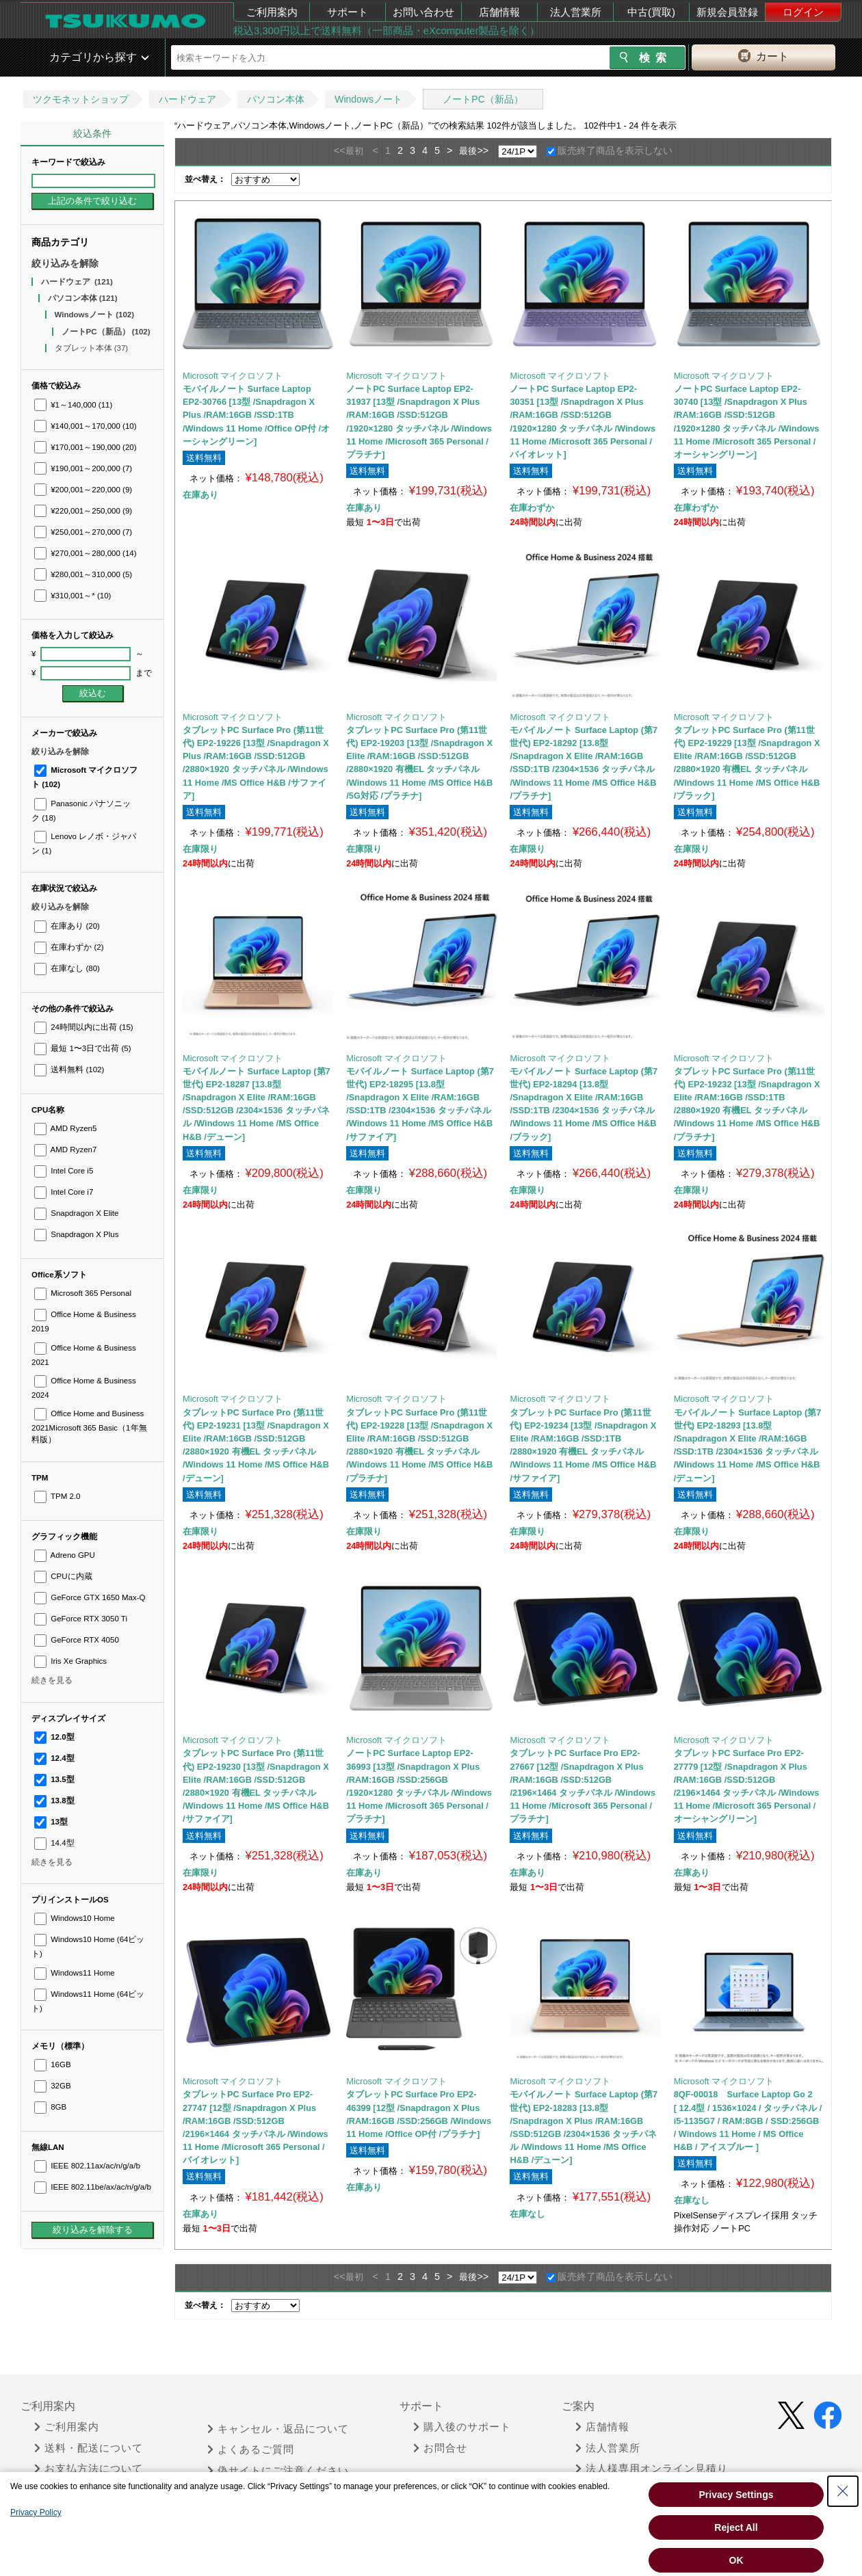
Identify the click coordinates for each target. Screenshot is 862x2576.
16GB (52, 2064)
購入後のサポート (462, 2426)
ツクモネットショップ (81, 99)
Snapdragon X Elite (76, 1213)
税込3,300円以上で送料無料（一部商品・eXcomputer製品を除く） (386, 30)
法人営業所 (575, 12)
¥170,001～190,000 (85, 447)
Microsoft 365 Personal (82, 1293)
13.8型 (54, 1800)
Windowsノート (368, 99)
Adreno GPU (64, 1555)
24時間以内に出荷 (83, 1027)
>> (482, 150)
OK (736, 2560)
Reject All (735, 2527)
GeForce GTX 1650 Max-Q (89, 1597)
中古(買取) (651, 12)
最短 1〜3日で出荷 (82, 1048)
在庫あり (67, 926)
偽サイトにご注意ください (278, 2470)
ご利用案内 (272, 12)
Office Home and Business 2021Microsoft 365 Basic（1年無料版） (89, 1426)
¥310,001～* (72, 596)
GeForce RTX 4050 (76, 1640)
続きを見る (52, 1680)
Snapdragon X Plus (76, 1234)
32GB (52, 2086)
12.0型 (54, 1737)
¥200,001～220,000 (83, 490)
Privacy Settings (736, 2494)
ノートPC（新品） (483, 99)
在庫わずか (68, 947)
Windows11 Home (74, 1973)
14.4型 (54, 1843)
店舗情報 (499, 12)
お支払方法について (88, 2468)
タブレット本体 (92, 348)
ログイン (803, 12)
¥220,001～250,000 (83, 511)
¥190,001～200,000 (83, 468)
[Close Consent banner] (843, 2491)
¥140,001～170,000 (85, 426)
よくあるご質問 (250, 2449)
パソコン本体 (275, 99)
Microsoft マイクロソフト (233, 376)
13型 (51, 1822)
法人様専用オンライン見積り (651, 2468)
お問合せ (440, 2448)
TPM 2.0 (57, 1496)
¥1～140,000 (73, 405)
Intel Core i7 (63, 1192)
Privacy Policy (36, 2512)
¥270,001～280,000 (85, 553)
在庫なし (67, 968)
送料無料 (69, 1069)
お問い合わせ (423, 12)
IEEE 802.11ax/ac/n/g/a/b (87, 2166)
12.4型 (54, 1758)
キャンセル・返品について (278, 2429)
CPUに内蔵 (63, 1576)
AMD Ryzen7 (65, 1149)
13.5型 (54, 1779)
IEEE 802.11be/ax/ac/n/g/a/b (92, 2187)
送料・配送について (88, 2448)
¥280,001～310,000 (83, 574)
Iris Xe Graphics (70, 1661)
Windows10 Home (74, 1918)
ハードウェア (187, 99)
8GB (50, 2107)
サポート (347, 12)
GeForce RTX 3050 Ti (80, 1619)
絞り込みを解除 (65, 263)
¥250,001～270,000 (83, 532)
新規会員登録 (727, 12)
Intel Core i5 (63, 1171)
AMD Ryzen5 (65, 1128)
